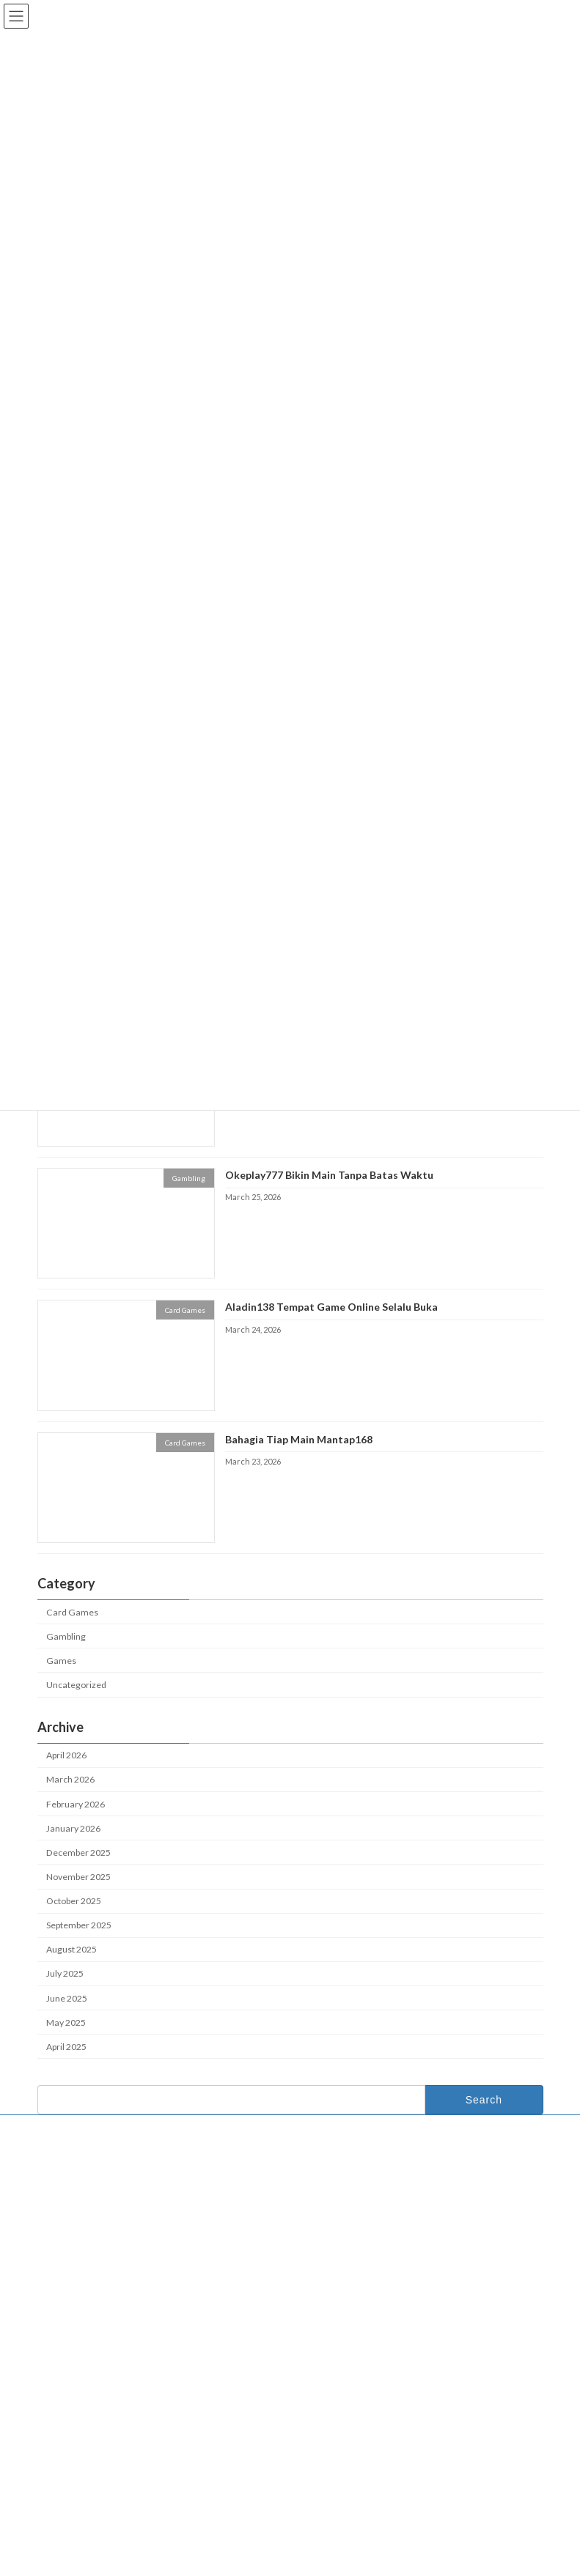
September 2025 (78, 1925)
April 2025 (66, 2046)
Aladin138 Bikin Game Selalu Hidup (119, 2428)
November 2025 (78, 1876)
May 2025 (66, 2022)
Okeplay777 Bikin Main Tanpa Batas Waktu (328, 1175)
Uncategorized (76, 1684)
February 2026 (75, 1804)
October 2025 (73, 1900)
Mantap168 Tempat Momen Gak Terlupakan (136, 2363)
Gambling (66, 1636)
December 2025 (78, 1852)
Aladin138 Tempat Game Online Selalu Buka (330, 1307)
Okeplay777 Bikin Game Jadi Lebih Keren (131, 2396)
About (322, 2229)
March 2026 (70, 1779)
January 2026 (73, 1828)
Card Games (72, 1612)
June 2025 (66, 1998)
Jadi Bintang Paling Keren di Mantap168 (127, 2461)
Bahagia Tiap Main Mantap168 (298, 1439)
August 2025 (71, 1949)
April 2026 (66, 1755)
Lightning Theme (291, 2560)
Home (322, 2204)
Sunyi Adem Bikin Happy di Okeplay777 (126, 2493)
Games (61, 1660)
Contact (66, 2127)
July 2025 (65, 1974)
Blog (319, 2252)
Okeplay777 (325, 2315)
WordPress (234, 2560)
